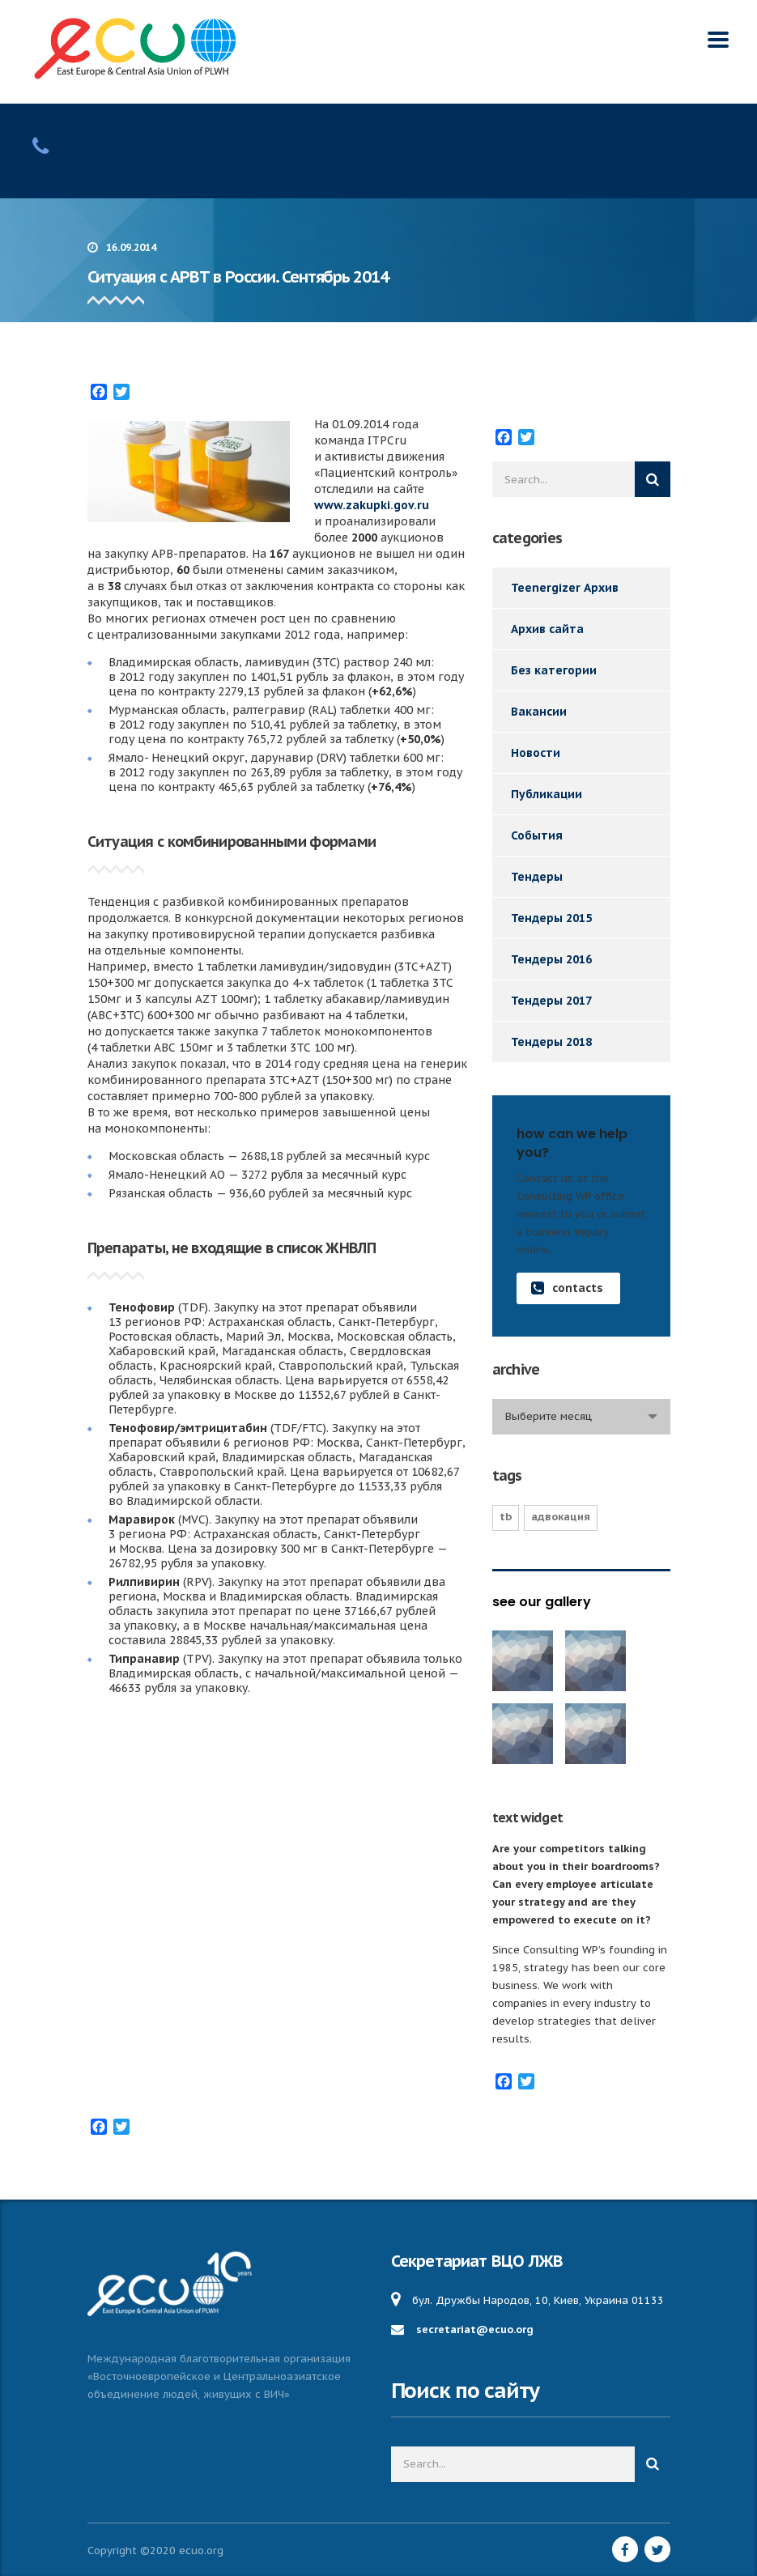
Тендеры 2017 (551, 1000)
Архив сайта (547, 629)
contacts (567, 1288)
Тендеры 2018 (551, 1042)
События (537, 835)
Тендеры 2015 (551, 918)
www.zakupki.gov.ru (371, 505)
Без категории (554, 670)
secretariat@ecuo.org (475, 2329)
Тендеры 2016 (551, 959)
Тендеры (537, 876)
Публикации (546, 794)
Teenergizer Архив (565, 587)
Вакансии (539, 711)
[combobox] (581, 1417)
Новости (535, 753)
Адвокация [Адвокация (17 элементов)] (560, 1517)
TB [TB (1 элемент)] (506, 1517)
